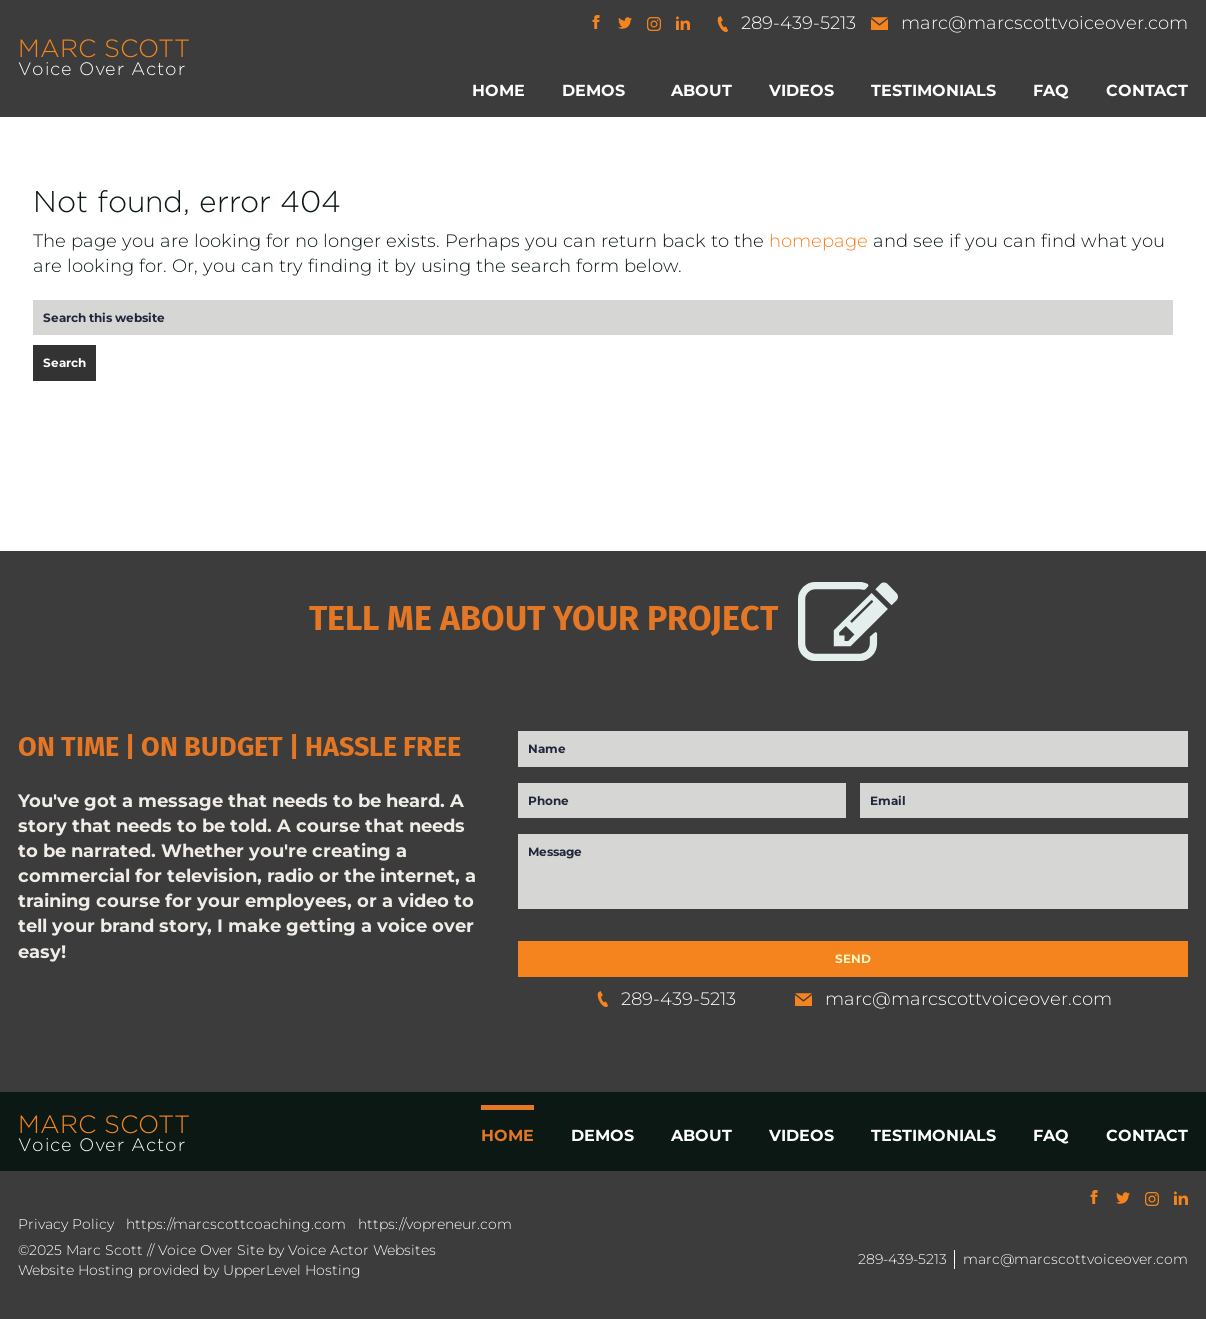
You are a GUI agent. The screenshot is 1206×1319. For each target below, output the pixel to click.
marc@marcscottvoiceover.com (1029, 23)
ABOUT (701, 1135)
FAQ (1051, 1135)
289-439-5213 (785, 23)
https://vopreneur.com (435, 1224)
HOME (507, 1135)
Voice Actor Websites (362, 1250)
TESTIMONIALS (933, 1135)
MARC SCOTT (104, 48)
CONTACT (1147, 1135)
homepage (818, 241)
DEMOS (602, 1135)
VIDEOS (801, 1135)
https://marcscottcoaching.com (236, 1224)
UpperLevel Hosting (292, 1270)
